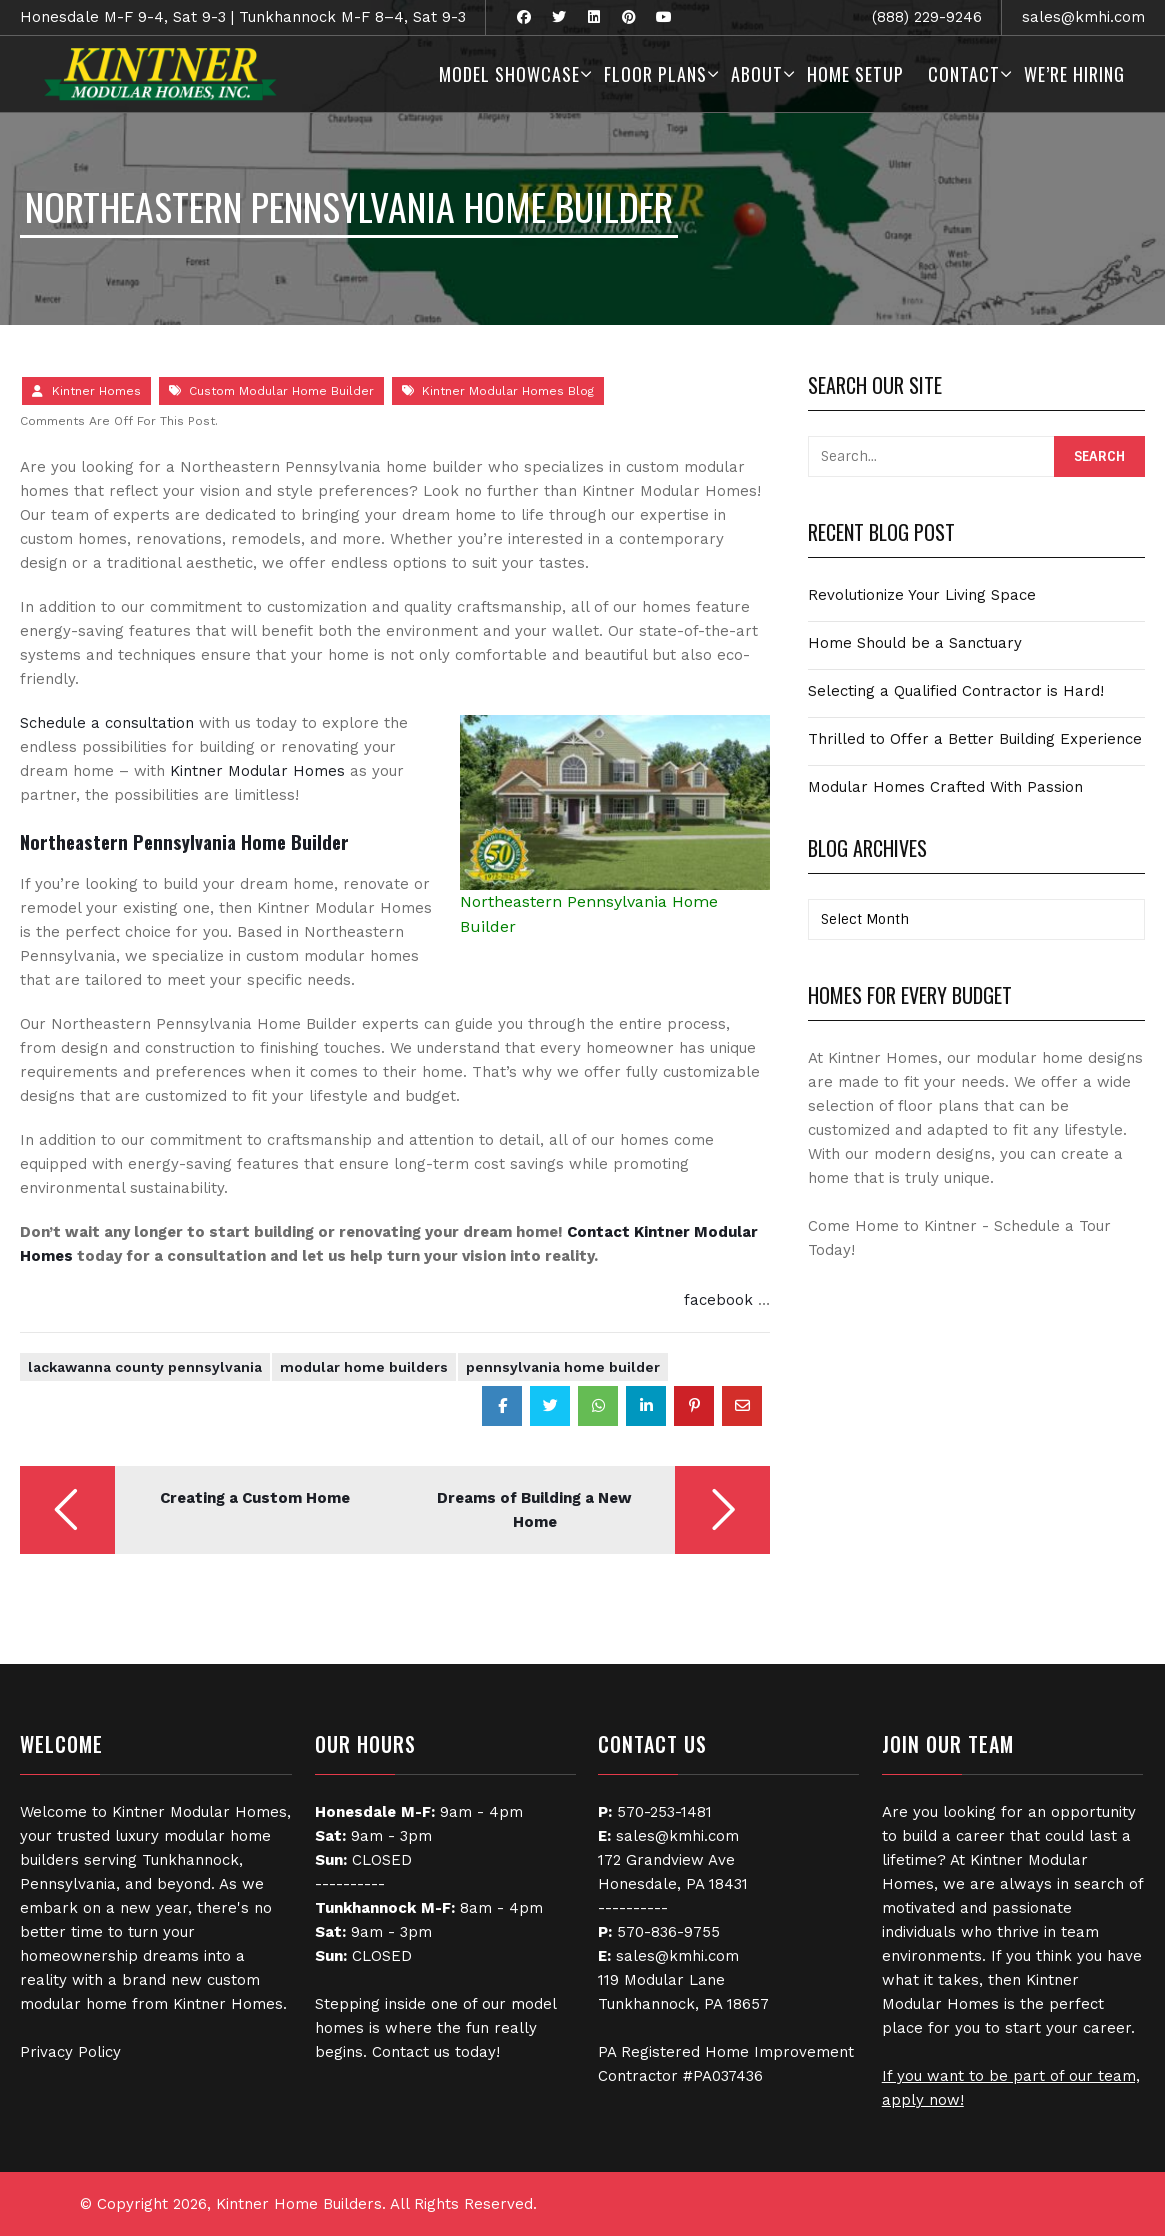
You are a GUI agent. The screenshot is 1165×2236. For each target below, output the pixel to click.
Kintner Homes (96, 391)
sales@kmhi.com (1083, 17)
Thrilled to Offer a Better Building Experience (975, 739)
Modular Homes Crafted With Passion (945, 787)
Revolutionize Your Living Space (922, 595)
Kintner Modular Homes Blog (508, 391)
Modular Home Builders (364, 1367)
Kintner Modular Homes (257, 771)
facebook (718, 1300)
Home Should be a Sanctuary (915, 643)
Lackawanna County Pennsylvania (145, 1367)
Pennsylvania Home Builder (563, 1367)
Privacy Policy (70, 2052)
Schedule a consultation (107, 723)
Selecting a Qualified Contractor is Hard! (956, 691)
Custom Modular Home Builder (281, 391)
